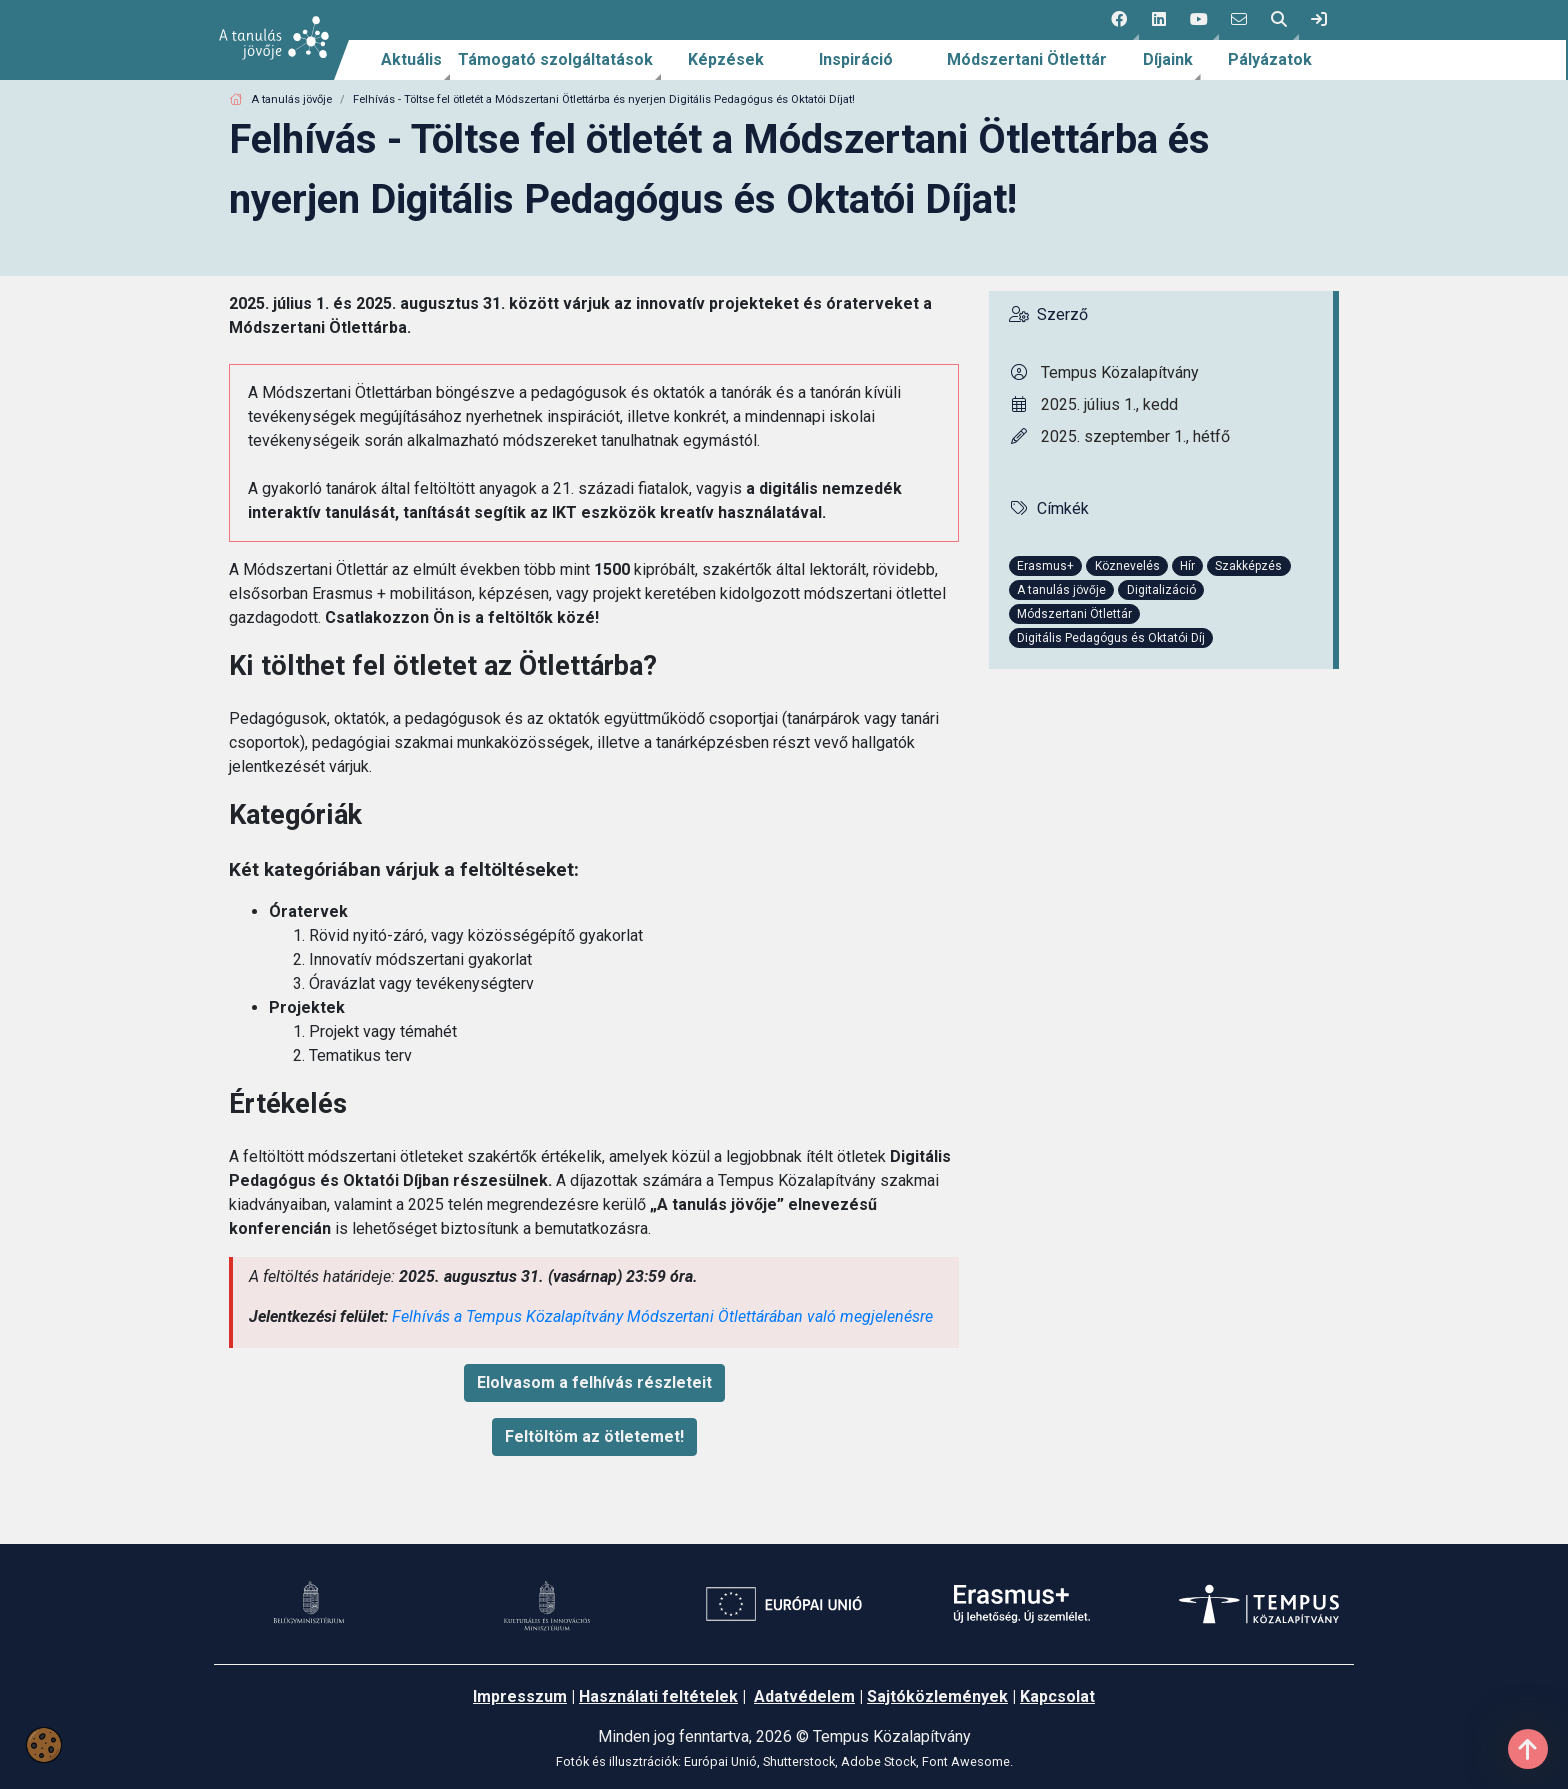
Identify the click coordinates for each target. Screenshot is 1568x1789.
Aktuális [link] (411, 59)
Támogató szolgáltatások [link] (555, 59)
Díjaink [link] (1168, 59)
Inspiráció (856, 59)
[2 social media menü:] (1159, 20)
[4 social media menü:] (1239, 20)
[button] (1119, 20)
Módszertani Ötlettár (1027, 59)
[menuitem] (411, 60)
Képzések (726, 59)
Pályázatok (1270, 59)
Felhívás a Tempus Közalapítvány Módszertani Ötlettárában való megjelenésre (662, 1316)
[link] (1319, 20)
